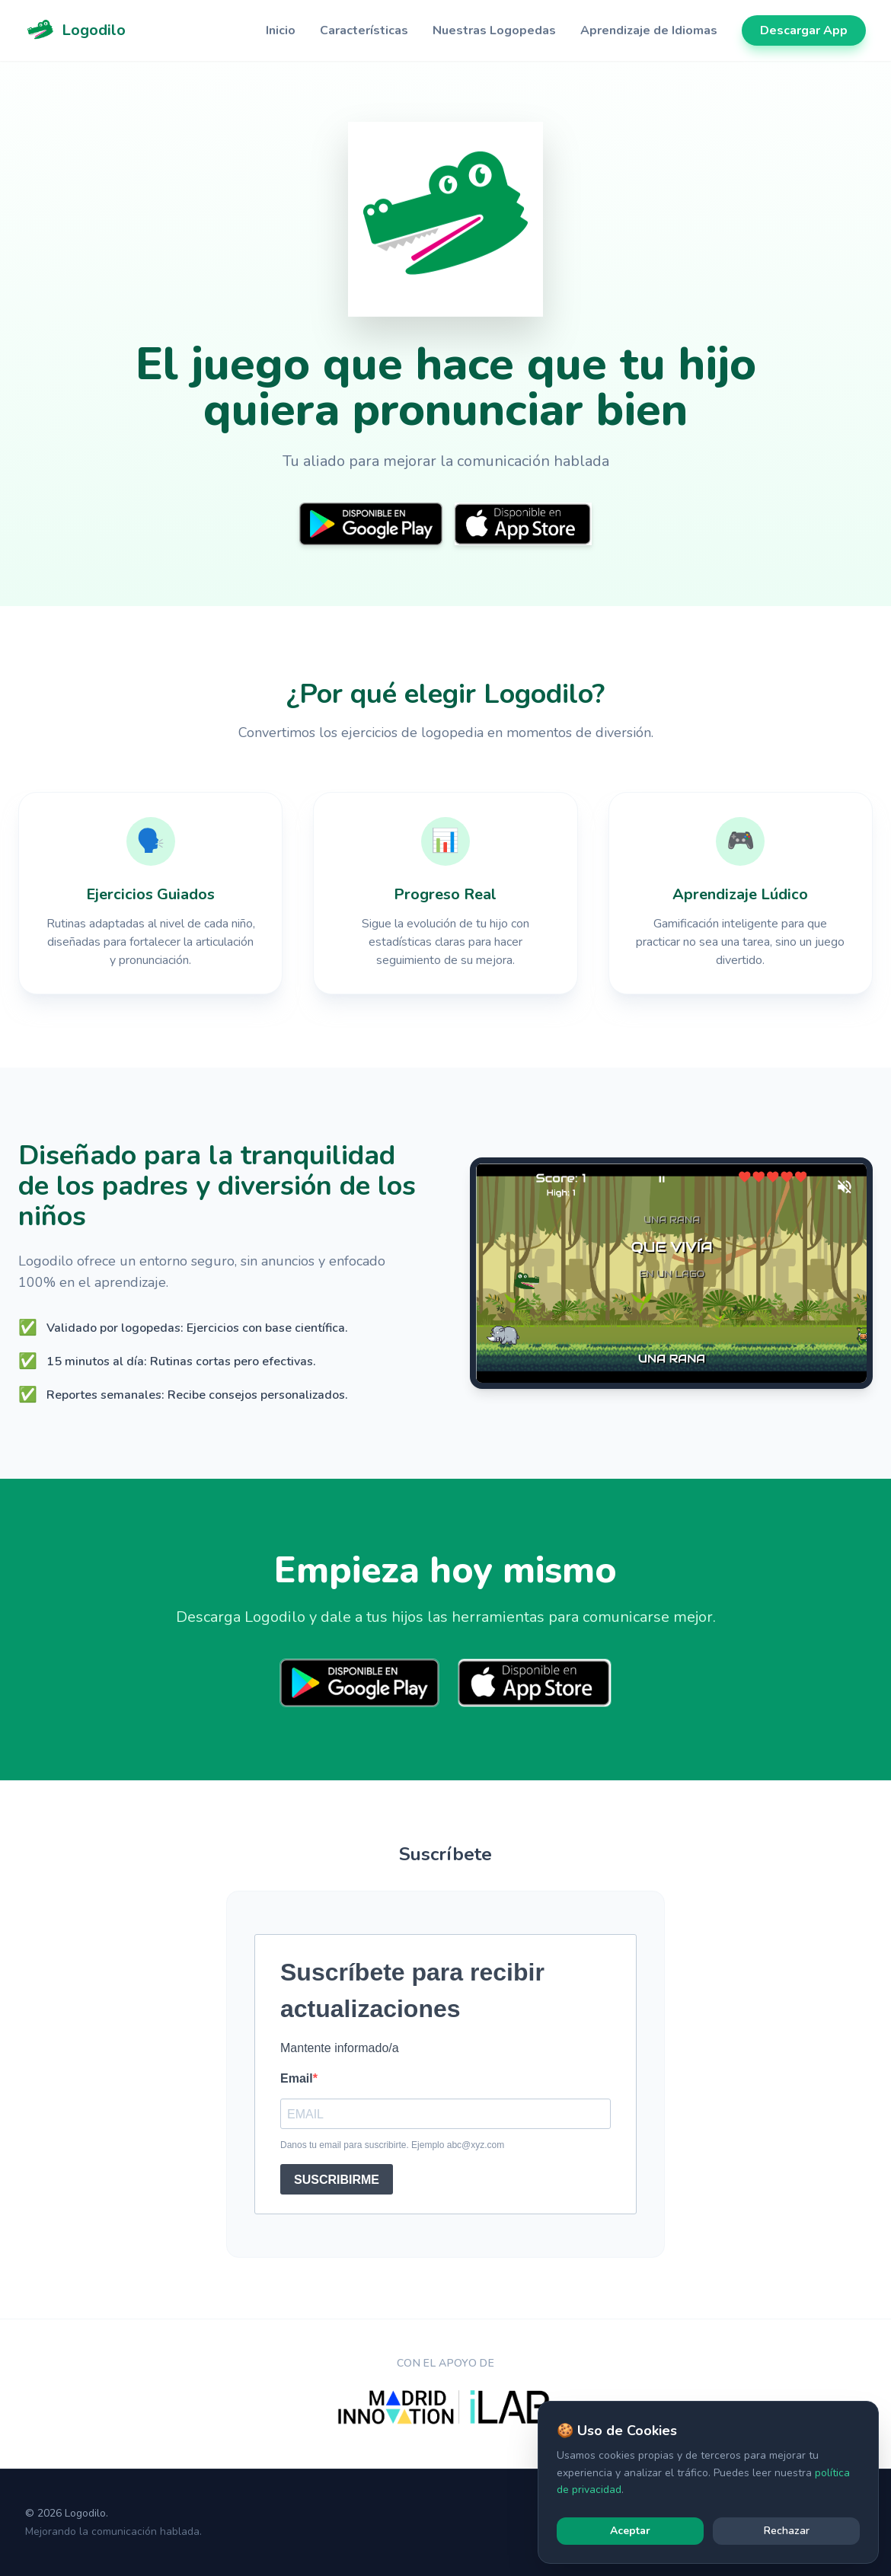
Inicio (280, 30)
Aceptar (630, 2530)
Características (364, 30)
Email (296, 2078)
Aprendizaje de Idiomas (648, 30)
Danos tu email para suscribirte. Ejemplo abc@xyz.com (392, 2145)
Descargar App (804, 30)
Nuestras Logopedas (494, 30)
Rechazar (787, 2530)
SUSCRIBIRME (336, 2179)
